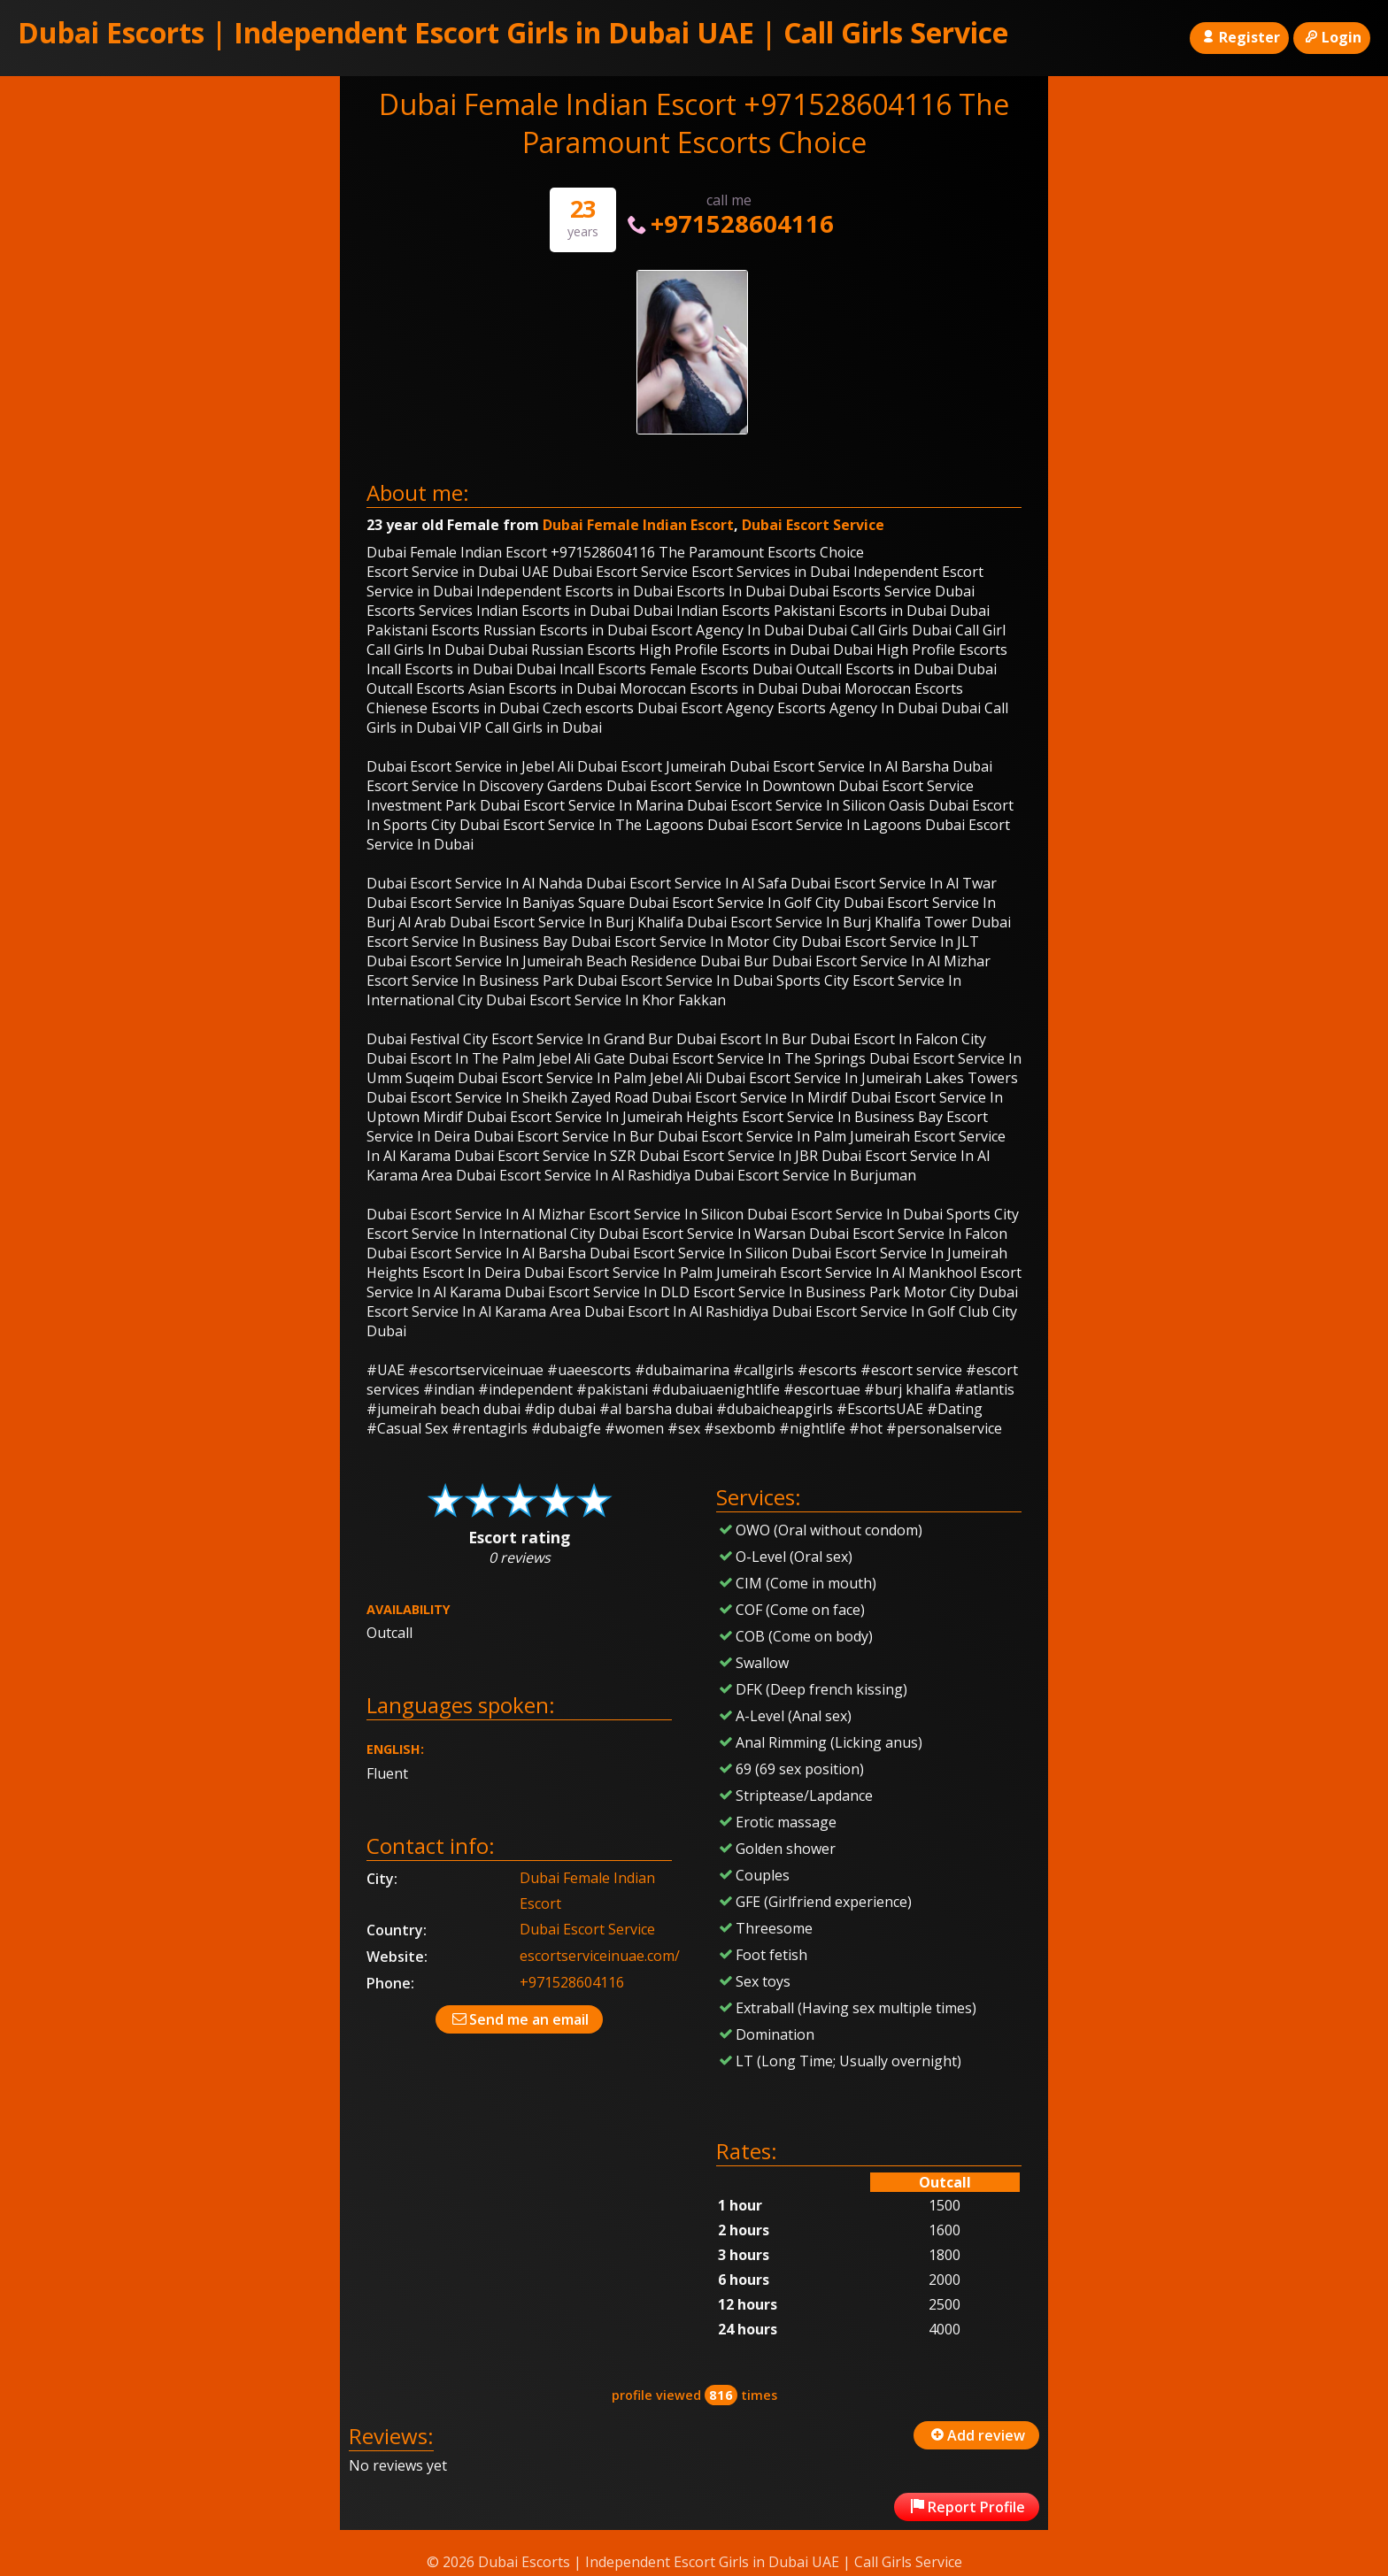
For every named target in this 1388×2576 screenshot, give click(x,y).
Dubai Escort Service (813, 524)
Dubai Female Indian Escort (638, 524)
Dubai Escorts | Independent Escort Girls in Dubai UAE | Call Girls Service (513, 32)
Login (1331, 37)
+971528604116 (729, 223)
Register (1239, 37)
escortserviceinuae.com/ (600, 1955)
